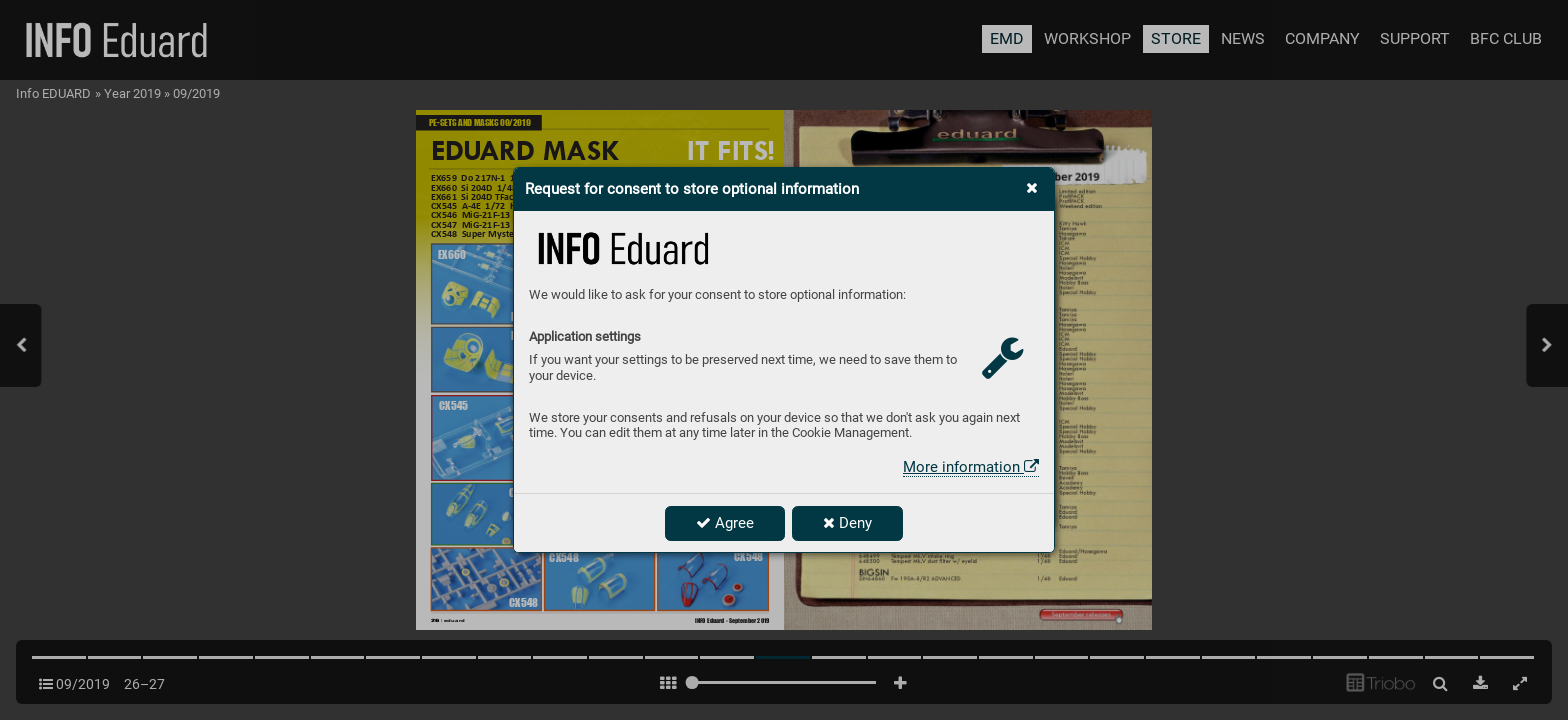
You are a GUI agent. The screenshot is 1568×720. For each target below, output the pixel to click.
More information (971, 467)
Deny (847, 523)
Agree (725, 523)
